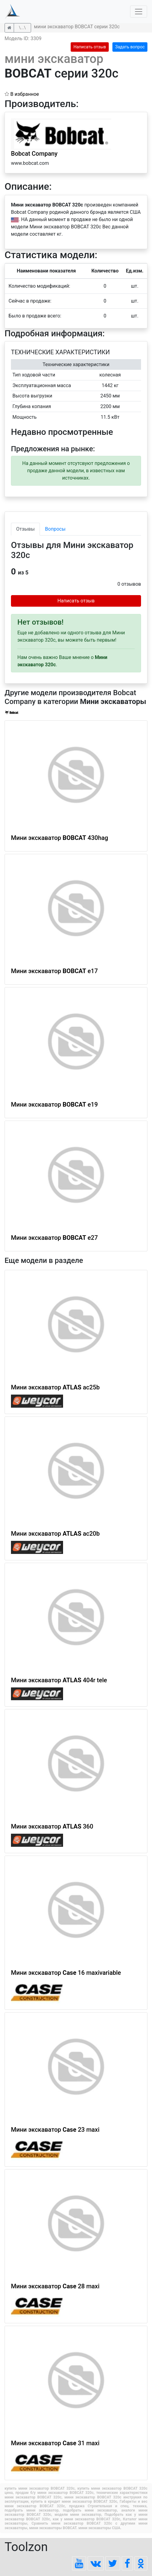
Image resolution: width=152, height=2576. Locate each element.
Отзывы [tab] (25, 529)
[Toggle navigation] (138, 11)
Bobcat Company (34, 153)
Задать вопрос (130, 46)
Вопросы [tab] (55, 529)
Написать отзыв (89, 46)
